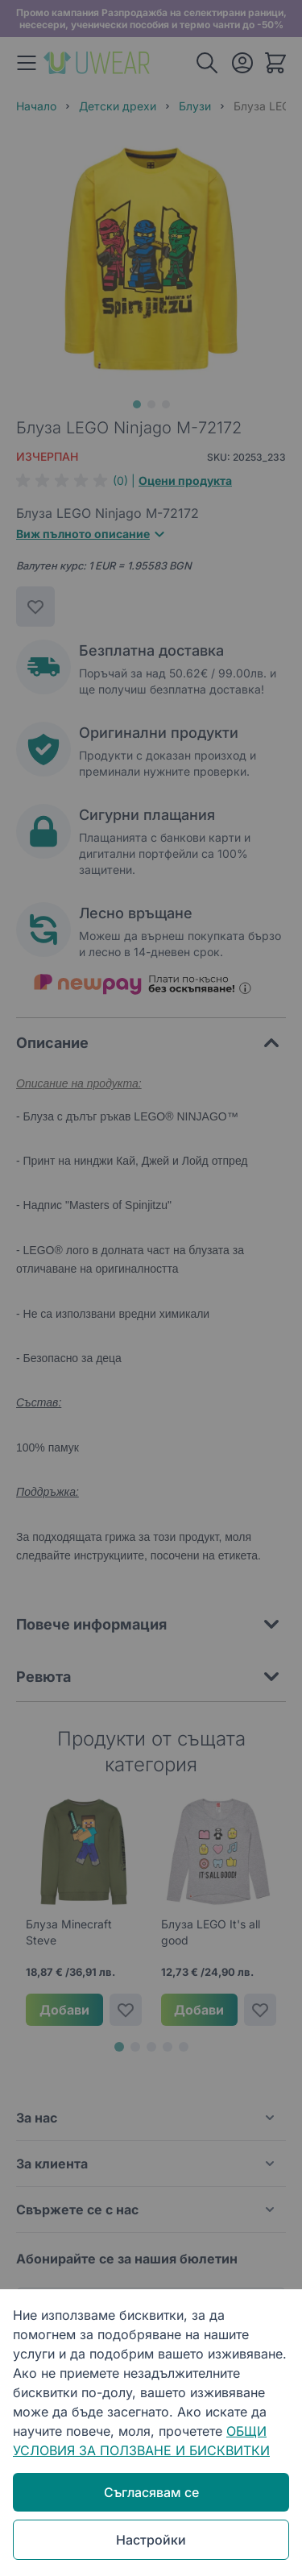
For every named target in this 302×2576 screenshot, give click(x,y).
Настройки (151, 2540)
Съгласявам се (151, 2492)
